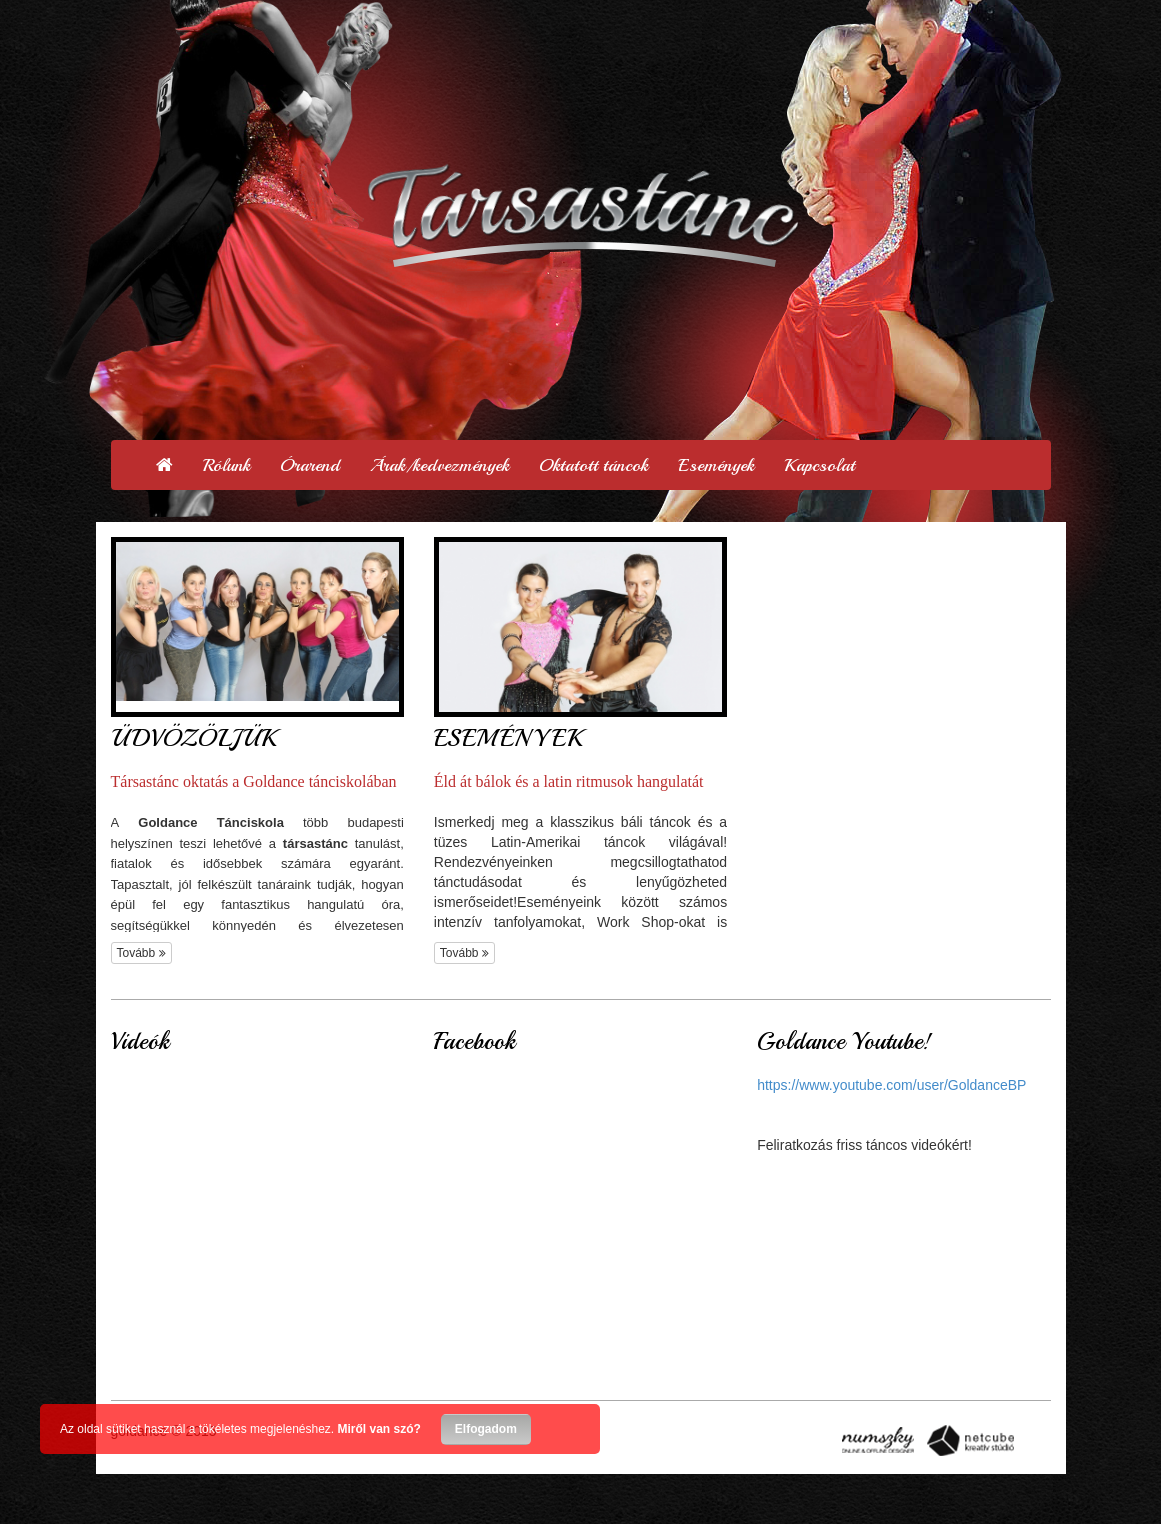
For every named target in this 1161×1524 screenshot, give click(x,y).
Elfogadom (486, 1429)
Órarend (310, 465)
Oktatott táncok (593, 465)
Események (716, 465)
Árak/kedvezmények (439, 465)
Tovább (141, 953)
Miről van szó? (379, 1429)
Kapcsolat (819, 465)
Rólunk (226, 465)
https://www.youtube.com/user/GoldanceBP (891, 1085)
